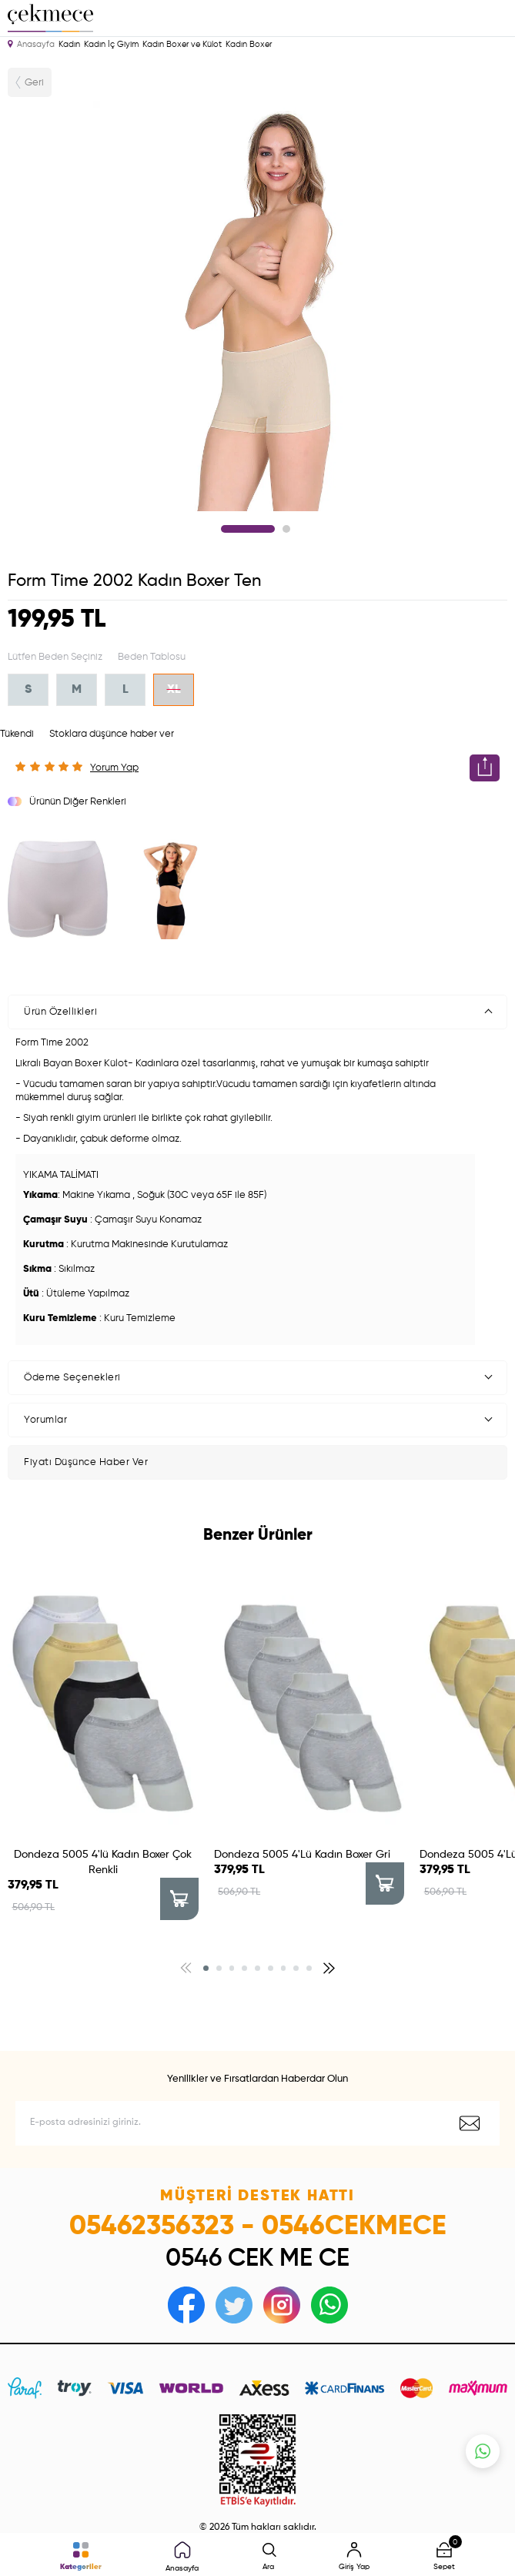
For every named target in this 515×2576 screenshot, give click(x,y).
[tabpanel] (257, 306)
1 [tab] (248, 529)
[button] (206, 1968)
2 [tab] (286, 529)
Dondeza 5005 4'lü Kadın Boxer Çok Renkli (103, 1862)
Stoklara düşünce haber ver (111, 734)
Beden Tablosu (152, 657)
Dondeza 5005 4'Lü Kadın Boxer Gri (302, 1854)
